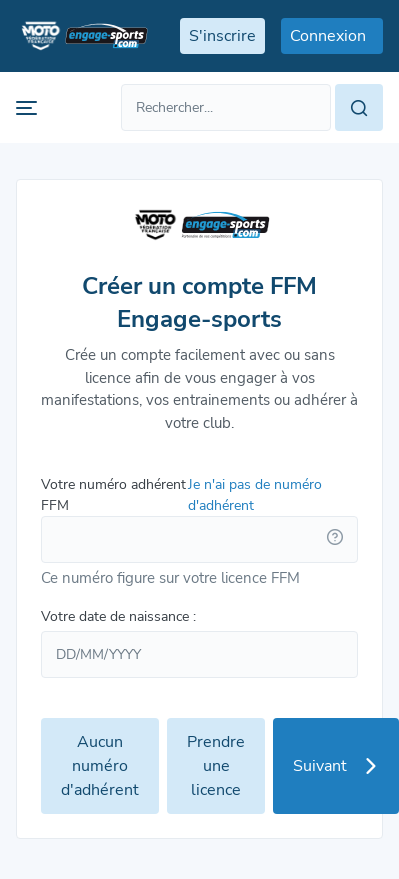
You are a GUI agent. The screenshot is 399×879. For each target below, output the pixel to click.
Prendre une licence (216, 766)
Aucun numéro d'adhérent (100, 766)
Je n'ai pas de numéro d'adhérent (255, 495)
